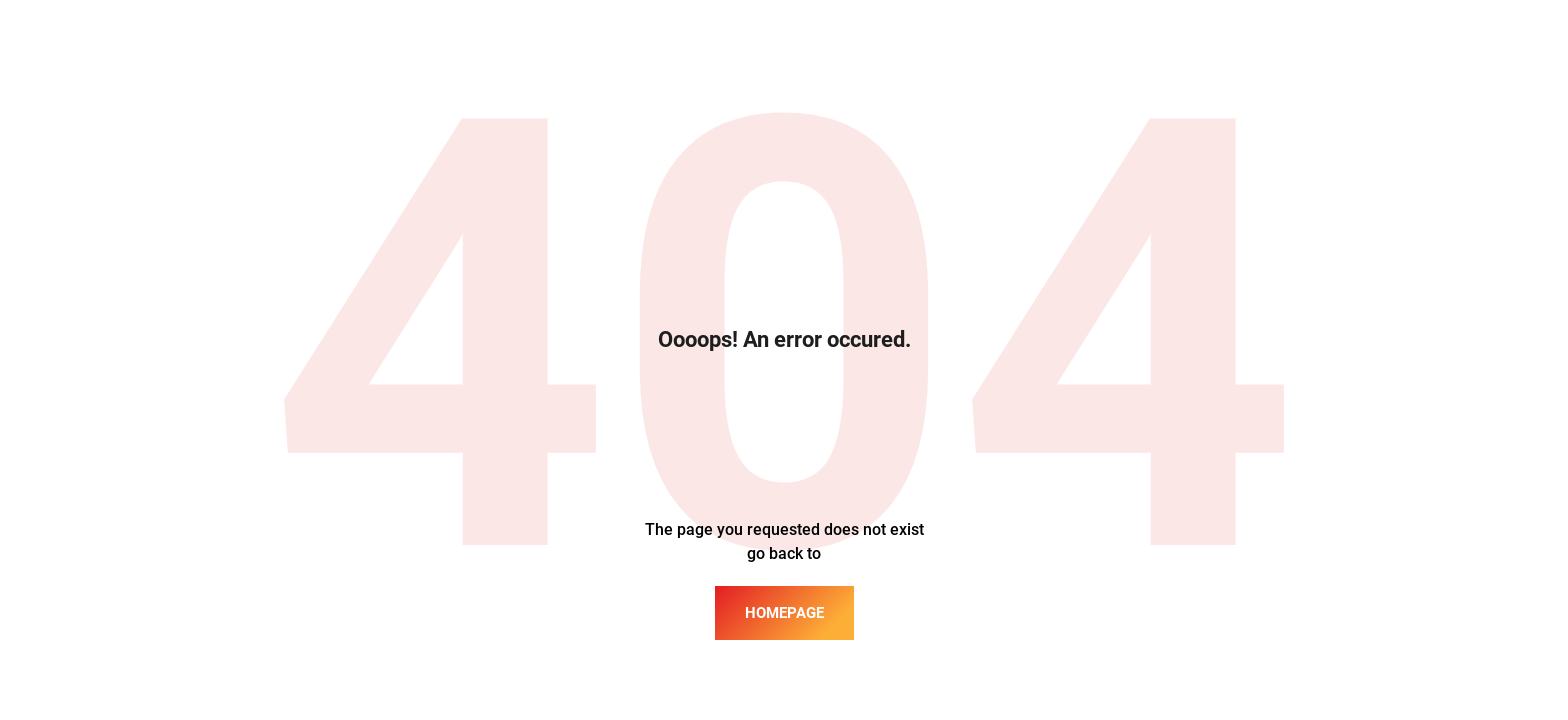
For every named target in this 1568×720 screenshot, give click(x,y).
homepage (784, 613)
